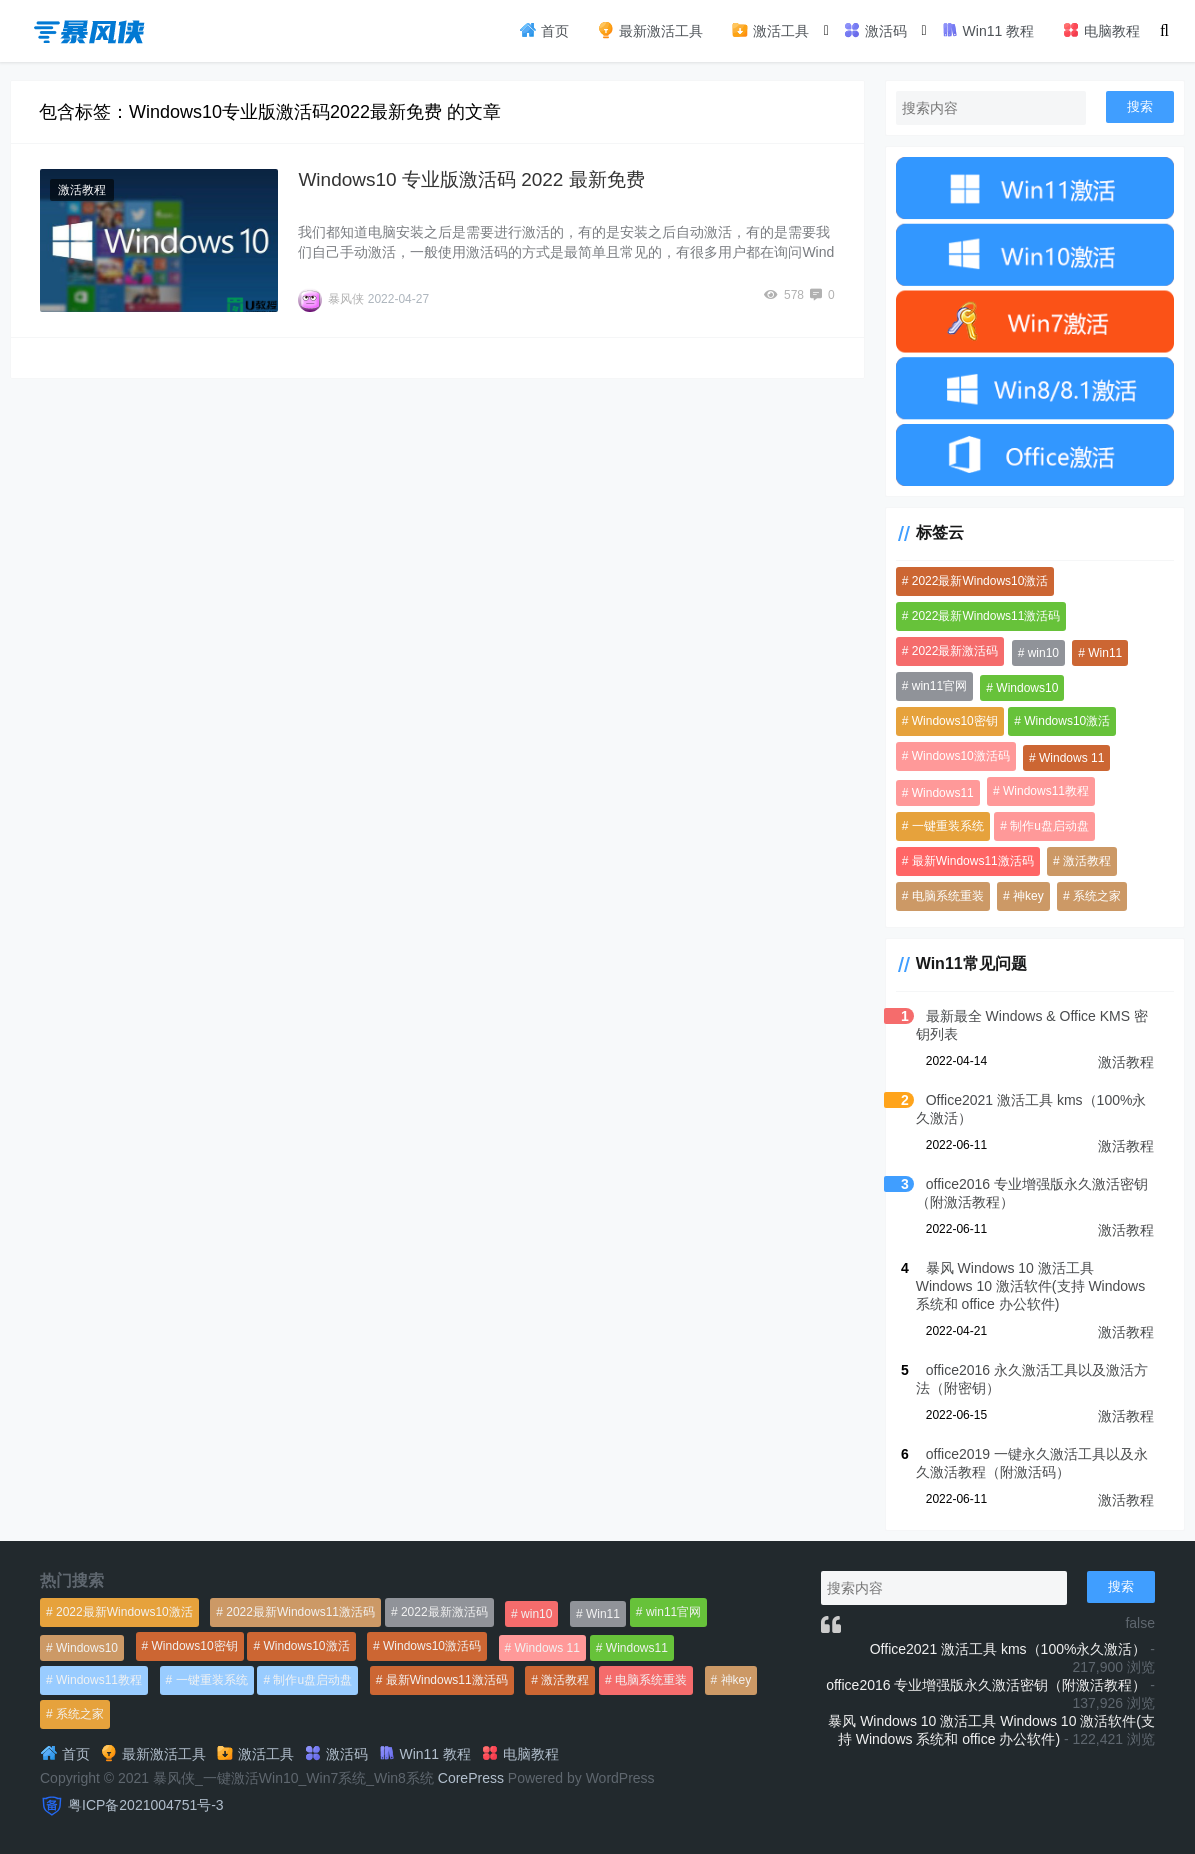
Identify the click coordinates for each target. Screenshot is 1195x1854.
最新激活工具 (650, 30)
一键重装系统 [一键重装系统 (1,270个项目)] (948, 826)
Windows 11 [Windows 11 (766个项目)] (1071, 758)
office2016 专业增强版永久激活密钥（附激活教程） (986, 1685)
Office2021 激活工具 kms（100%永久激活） (1008, 1649)
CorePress (471, 1778)
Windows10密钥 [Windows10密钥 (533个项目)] (955, 721)
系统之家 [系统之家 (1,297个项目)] (1097, 896)
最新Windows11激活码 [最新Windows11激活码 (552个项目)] (973, 861)
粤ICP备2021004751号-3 (146, 1805)
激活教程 (82, 190)
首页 (544, 30)
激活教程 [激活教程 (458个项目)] (1087, 861)
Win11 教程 (987, 30)
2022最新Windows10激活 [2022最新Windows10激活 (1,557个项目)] (980, 581)
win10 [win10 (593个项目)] (1043, 653)
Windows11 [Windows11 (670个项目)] (943, 793)
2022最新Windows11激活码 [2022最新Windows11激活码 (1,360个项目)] (986, 616)
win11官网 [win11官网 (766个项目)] (939, 686)
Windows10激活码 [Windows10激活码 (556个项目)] (961, 756)
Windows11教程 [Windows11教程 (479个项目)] (1046, 791)
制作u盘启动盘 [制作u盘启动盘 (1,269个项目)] (1049, 826)
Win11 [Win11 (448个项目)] (1105, 653)
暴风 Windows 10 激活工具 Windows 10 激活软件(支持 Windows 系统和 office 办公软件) (1031, 1286)
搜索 (1140, 106)
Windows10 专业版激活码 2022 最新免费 (471, 179)
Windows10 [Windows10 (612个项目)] (1027, 688)
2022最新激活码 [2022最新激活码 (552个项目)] (955, 651)
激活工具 (770, 30)
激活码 (875, 30)
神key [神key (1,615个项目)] (1028, 896)
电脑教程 (1101, 30)
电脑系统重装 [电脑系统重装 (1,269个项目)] (948, 896)
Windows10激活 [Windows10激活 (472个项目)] (1067, 721)
